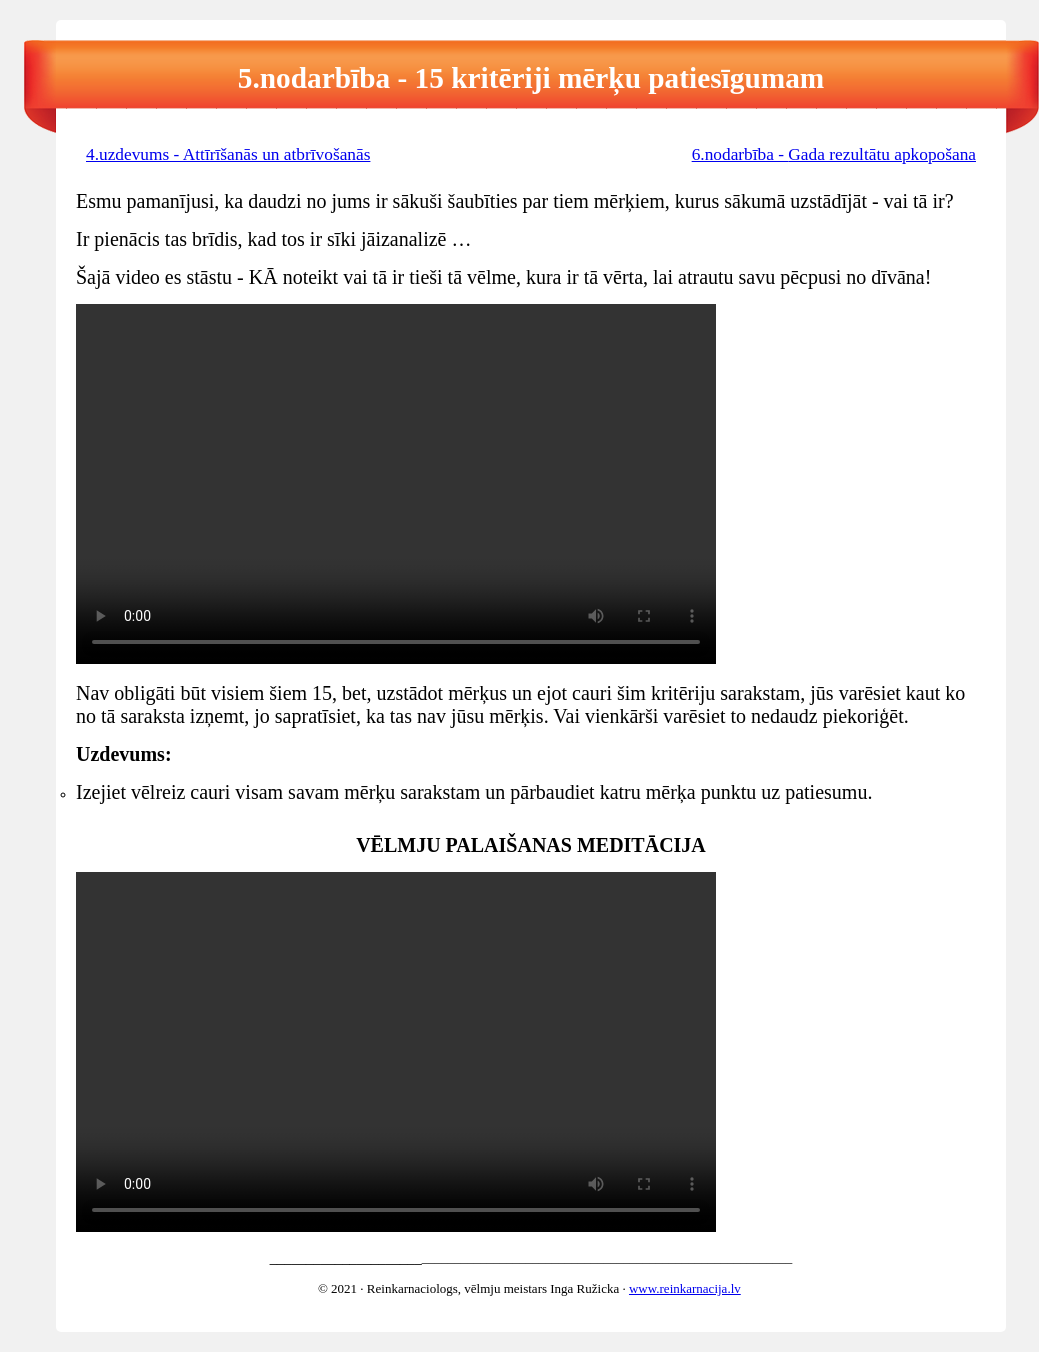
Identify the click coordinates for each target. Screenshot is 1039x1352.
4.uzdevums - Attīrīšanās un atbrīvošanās (228, 154)
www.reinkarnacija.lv (685, 1288)
